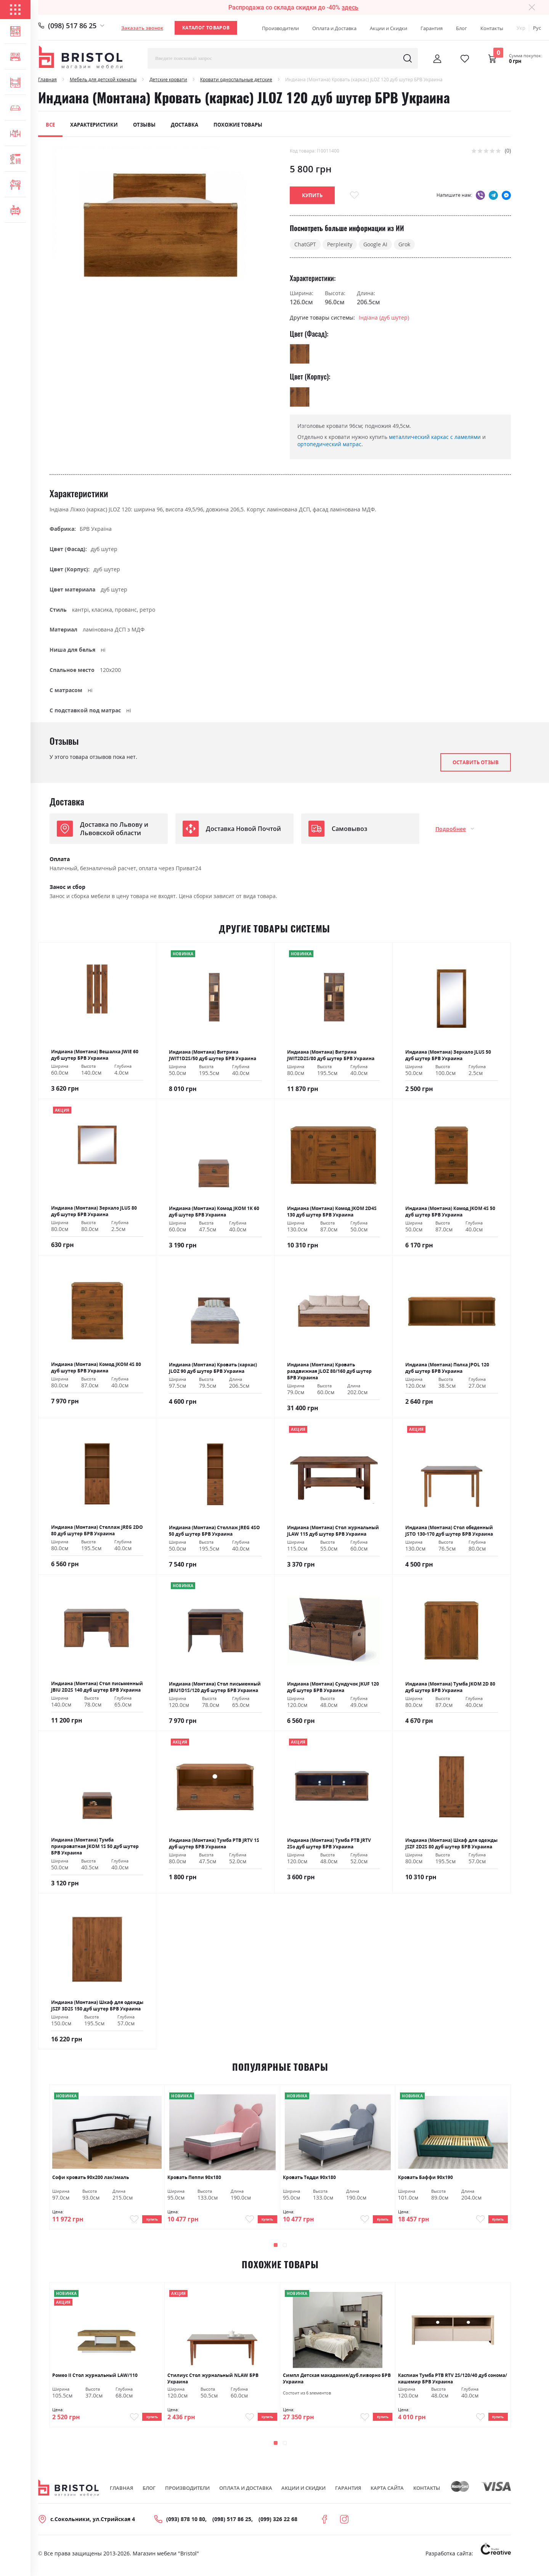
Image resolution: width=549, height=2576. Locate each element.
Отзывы (144, 124)
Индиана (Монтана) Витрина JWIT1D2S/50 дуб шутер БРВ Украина (212, 1055)
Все (50, 124)
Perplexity (339, 244)
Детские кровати (168, 79)
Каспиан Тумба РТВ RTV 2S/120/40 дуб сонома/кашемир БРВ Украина (452, 2382)
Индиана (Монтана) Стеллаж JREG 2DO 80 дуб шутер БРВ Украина (97, 1530)
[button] (276, 2249)
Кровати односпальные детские (236, 79)
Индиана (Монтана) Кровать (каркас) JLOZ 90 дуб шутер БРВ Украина (213, 1367)
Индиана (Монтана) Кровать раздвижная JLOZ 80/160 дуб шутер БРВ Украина (329, 1371)
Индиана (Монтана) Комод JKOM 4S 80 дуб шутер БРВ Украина (96, 1367)
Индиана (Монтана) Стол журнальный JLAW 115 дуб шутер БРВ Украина (333, 1530)
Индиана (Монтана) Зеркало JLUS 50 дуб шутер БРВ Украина (448, 1055)
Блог (461, 28)
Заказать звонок (142, 27)
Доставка (184, 124)
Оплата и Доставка (334, 28)
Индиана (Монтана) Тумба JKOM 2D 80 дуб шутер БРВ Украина (450, 1687)
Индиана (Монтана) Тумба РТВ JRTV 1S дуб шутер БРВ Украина (214, 1843)
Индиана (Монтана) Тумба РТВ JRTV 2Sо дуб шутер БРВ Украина (329, 1843)
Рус (537, 27)
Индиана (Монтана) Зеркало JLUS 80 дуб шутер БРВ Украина (94, 1211)
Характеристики (94, 124)
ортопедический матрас (329, 444)
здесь (350, 7)
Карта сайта (387, 2495)
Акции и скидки (303, 2495)
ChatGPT (305, 244)
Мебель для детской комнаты (103, 79)
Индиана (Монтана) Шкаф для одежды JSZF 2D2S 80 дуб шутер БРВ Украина (451, 1843)
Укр (521, 27)
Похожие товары (238, 124)
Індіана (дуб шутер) (384, 317)
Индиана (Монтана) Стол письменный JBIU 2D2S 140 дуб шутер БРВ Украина (97, 1686)
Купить (147, 2221)
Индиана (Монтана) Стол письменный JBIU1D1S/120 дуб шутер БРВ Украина (215, 1687)
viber (480, 195)
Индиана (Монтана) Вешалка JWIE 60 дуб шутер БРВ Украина (94, 1054)
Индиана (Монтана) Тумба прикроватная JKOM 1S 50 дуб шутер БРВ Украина (95, 1846)
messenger (506, 195)
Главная (47, 79)
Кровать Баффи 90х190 (425, 2177)
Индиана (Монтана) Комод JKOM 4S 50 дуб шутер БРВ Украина (450, 1211)
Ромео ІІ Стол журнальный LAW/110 (95, 2379)
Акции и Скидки (388, 28)
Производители (280, 28)
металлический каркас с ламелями (435, 436)
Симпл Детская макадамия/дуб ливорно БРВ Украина (337, 2382)
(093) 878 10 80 (185, 2526)
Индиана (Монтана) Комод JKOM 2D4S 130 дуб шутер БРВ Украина (332, 1211)
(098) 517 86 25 (72, 25)
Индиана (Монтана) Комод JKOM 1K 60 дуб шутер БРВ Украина (214, 1211)
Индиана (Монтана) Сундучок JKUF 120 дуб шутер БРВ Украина (333, 1687)
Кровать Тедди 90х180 (309, 2177)
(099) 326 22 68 (277, 2526)
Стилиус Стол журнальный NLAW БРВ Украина (212, 2382)
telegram (493, 195)
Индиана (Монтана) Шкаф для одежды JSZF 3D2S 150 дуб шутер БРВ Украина (97, 2005)
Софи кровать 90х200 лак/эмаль (90, 2177)
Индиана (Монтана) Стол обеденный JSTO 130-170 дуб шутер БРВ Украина (449, 1530)
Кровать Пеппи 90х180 (194, 2177)
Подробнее (450, 828)
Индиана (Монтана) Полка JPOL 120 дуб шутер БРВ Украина (447, 1367)
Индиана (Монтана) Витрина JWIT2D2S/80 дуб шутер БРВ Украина (330, 1055)
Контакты (491, 28)
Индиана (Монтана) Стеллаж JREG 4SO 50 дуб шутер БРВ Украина (214, 1530)
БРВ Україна (96, 528)
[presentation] (490, 2249)
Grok (404, 244)
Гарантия (432, 28)
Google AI (375, 244)
